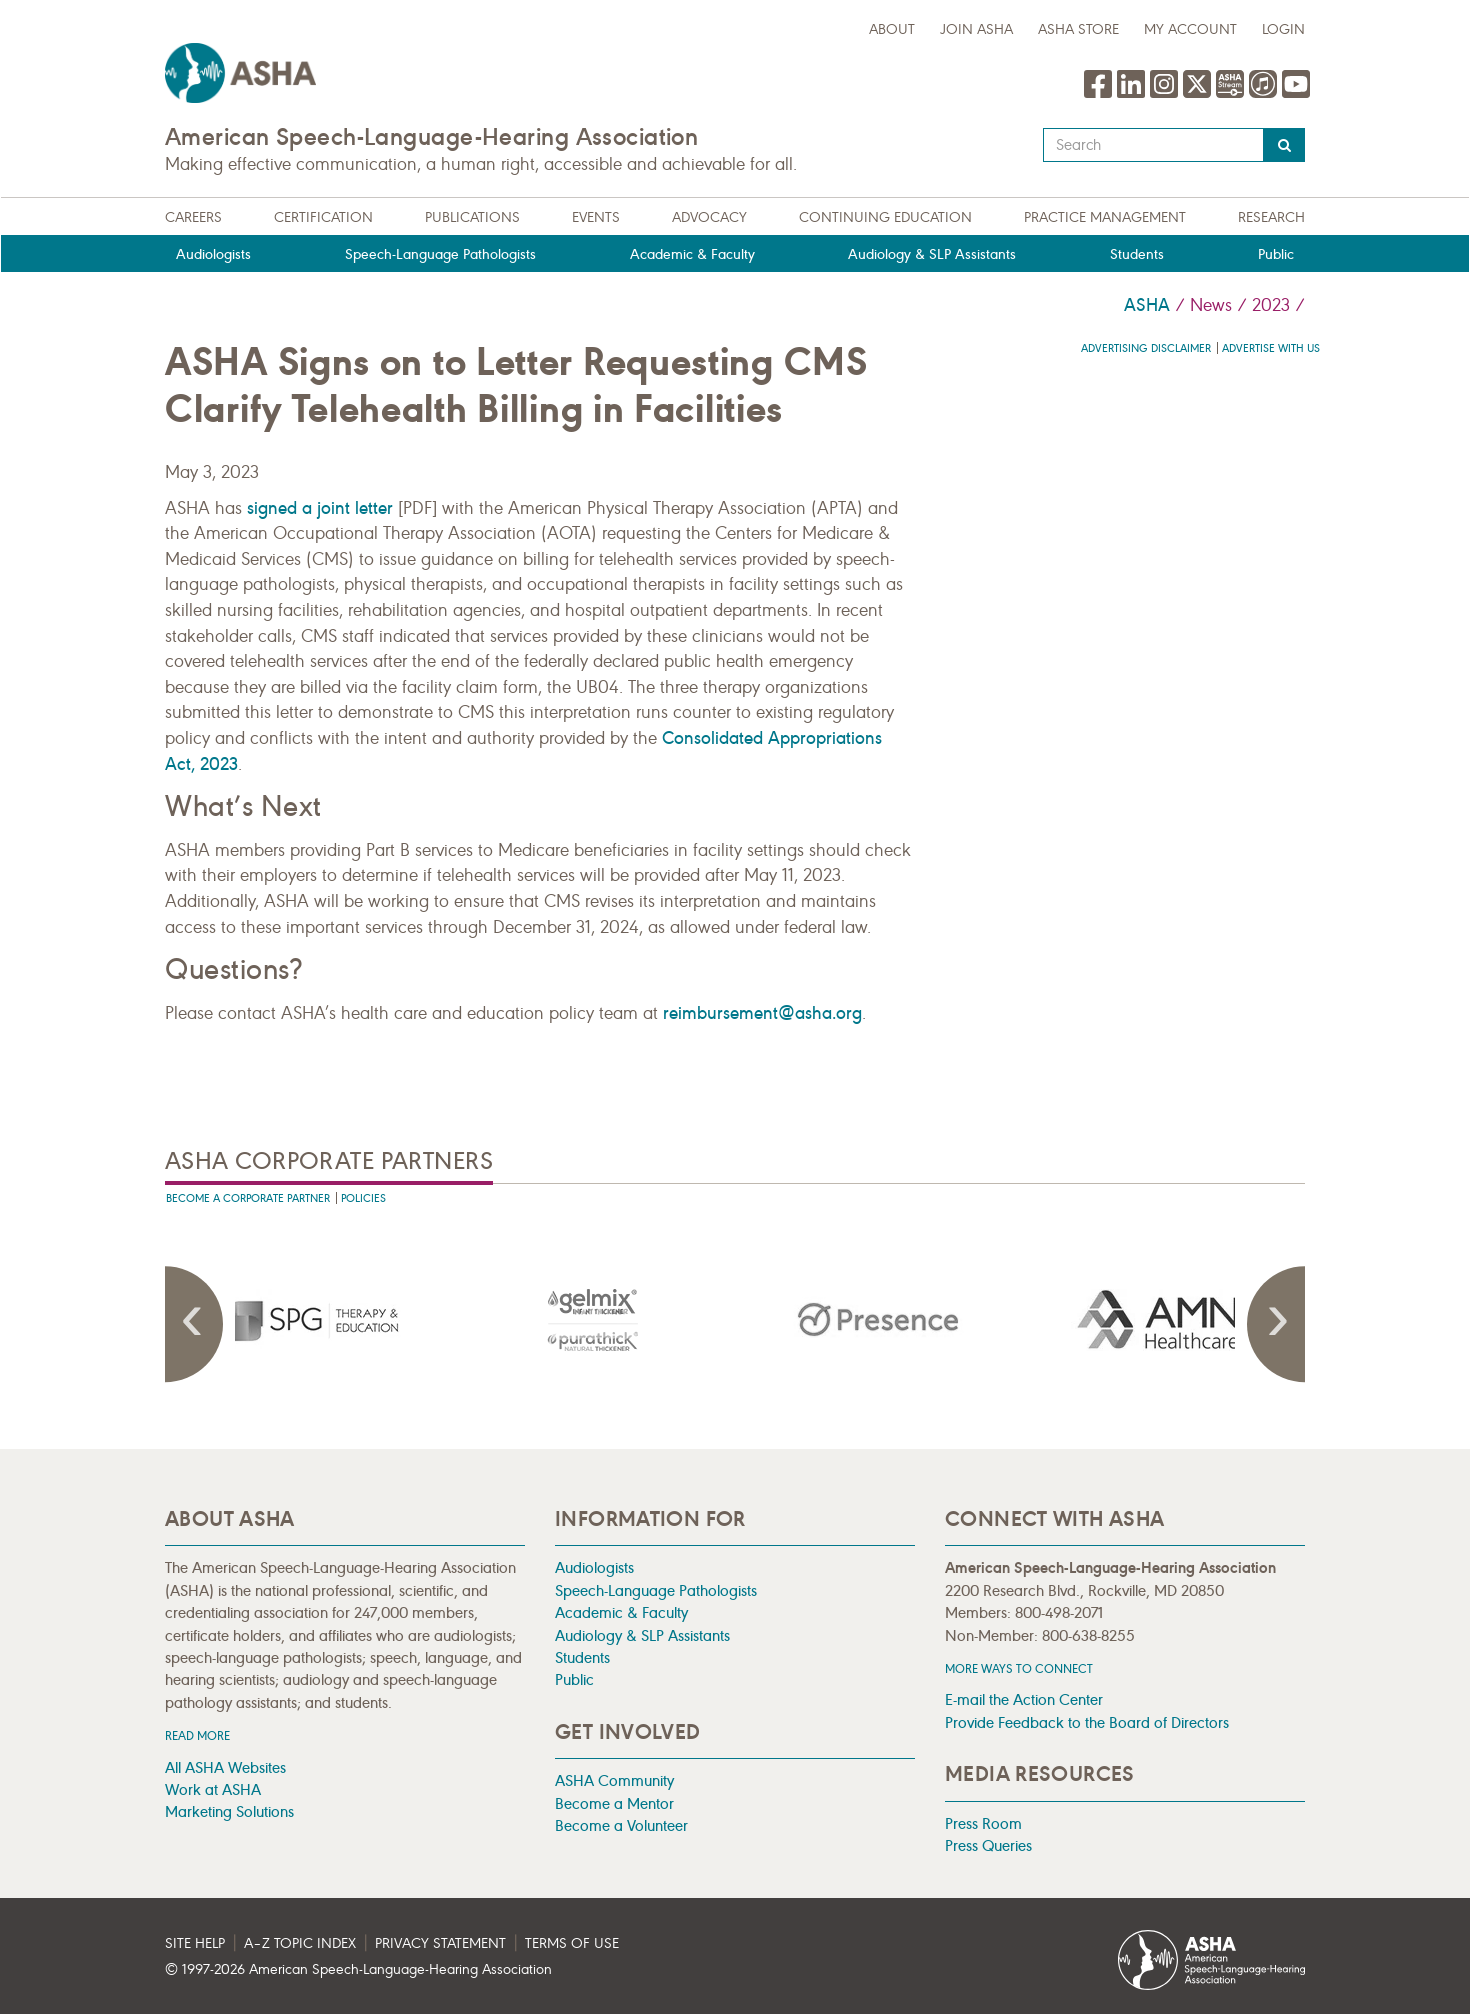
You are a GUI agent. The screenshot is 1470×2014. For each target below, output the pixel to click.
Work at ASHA (213, 1789)
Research (1271, 217)
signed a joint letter (320, 508)
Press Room (983, 1823)
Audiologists (213, 254)
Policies (363, 1198)
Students (1137, 254)
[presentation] (308, 1320)
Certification (323, 217)
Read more (197, 1735)
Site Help (195, 1943)
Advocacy (709, 217)
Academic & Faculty (692, 254)
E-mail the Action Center (1024, 1699)
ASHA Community (614, 1780)
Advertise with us (1271, 348)
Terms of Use (572, 1943)
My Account (1190, 29)
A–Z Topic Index (300, 1943)
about (892, 29)
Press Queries (988, 1845)
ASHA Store (1078, 29)
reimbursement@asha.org (762, 1013)
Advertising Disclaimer (1146, 348)
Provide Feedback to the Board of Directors (1087, 1722)
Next (1275, 1324)
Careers (193, 217)
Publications (472, 217)
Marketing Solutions (229, 1811)
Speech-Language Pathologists (440, 254)
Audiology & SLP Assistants (932, 254)
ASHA (1147, 305)
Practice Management (1105, 217)
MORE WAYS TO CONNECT (1019, 1668)
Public (1276, 254)
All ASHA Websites (225, 1767)
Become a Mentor (614, 1803)
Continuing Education (885, 217)
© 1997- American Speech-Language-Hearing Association (358, 1969)
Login (1283, 29)
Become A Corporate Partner (248, 1198)
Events (596, 217)
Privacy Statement (440, 1943)
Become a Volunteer (621, 1825)
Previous (195, 1324)
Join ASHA (976, 29)
